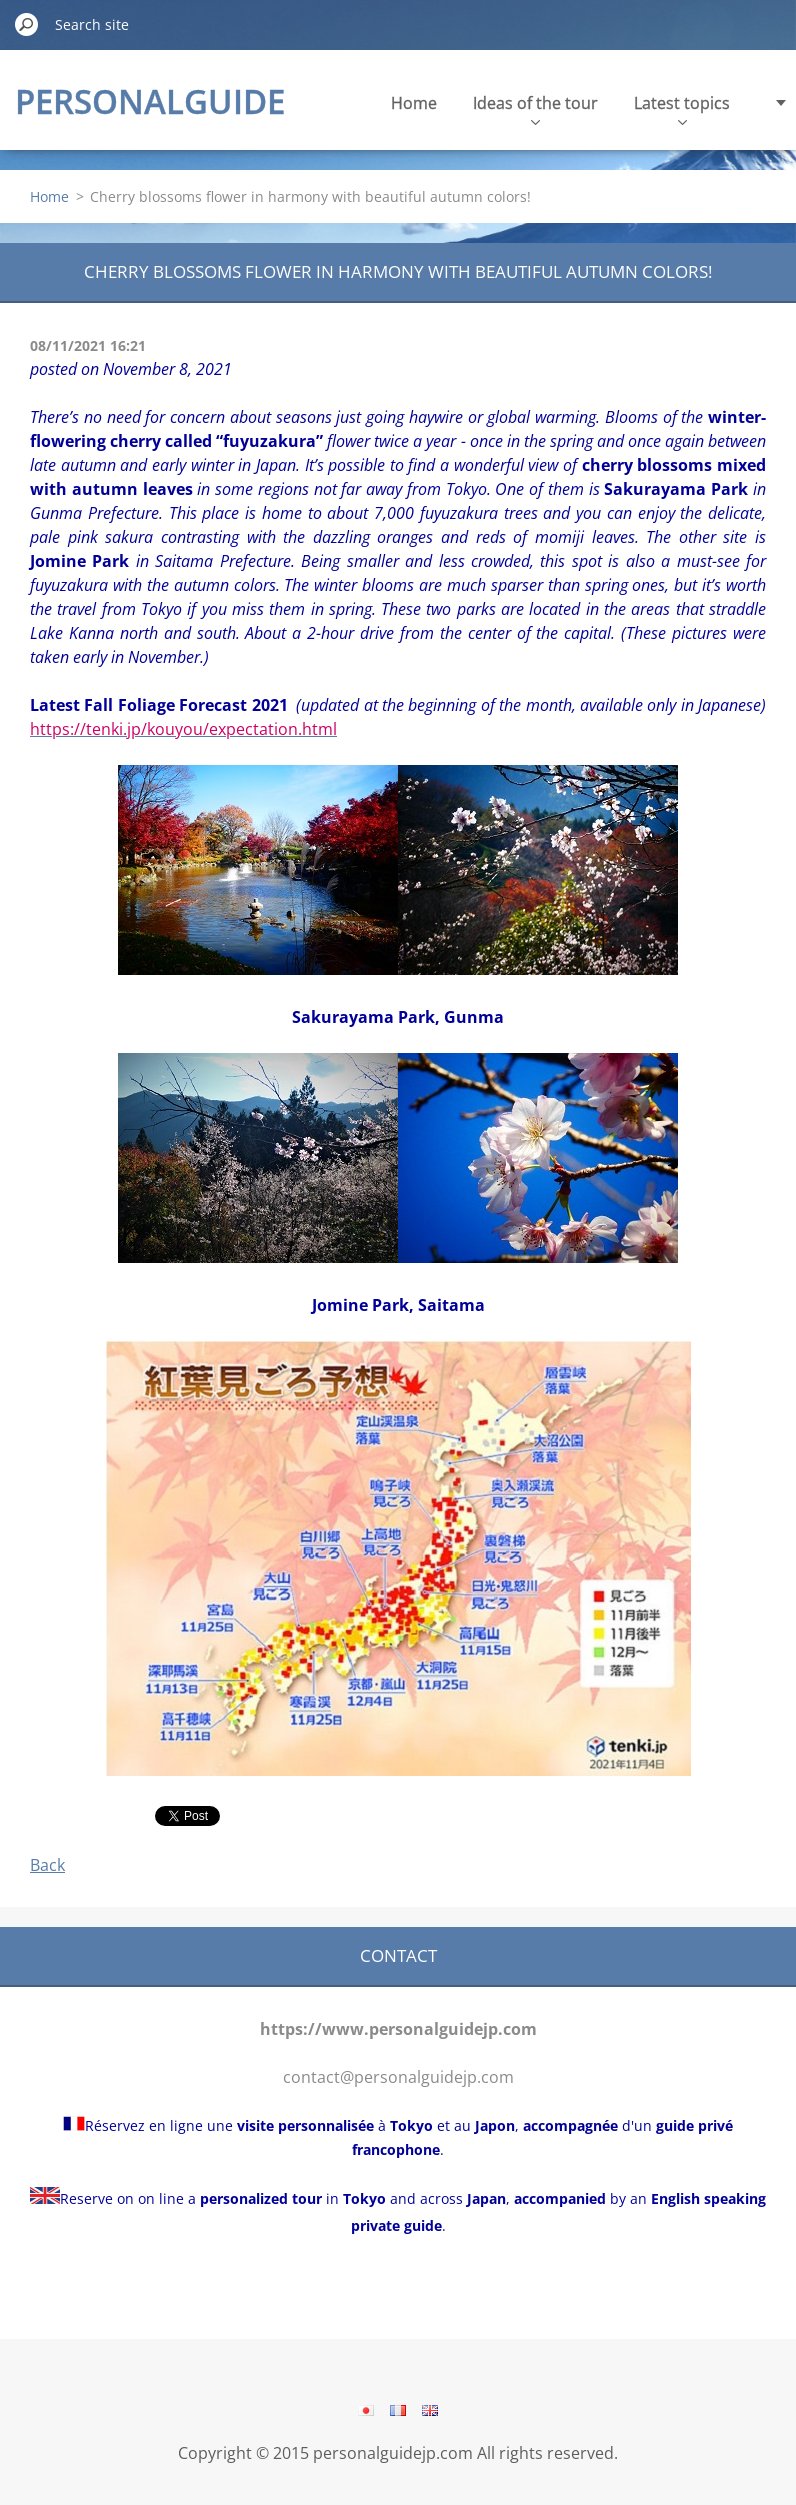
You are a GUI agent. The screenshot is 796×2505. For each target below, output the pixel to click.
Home (414, 103)
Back (47, 1865)
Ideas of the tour (535, 108)
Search (27, 24)
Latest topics (682, 108)
